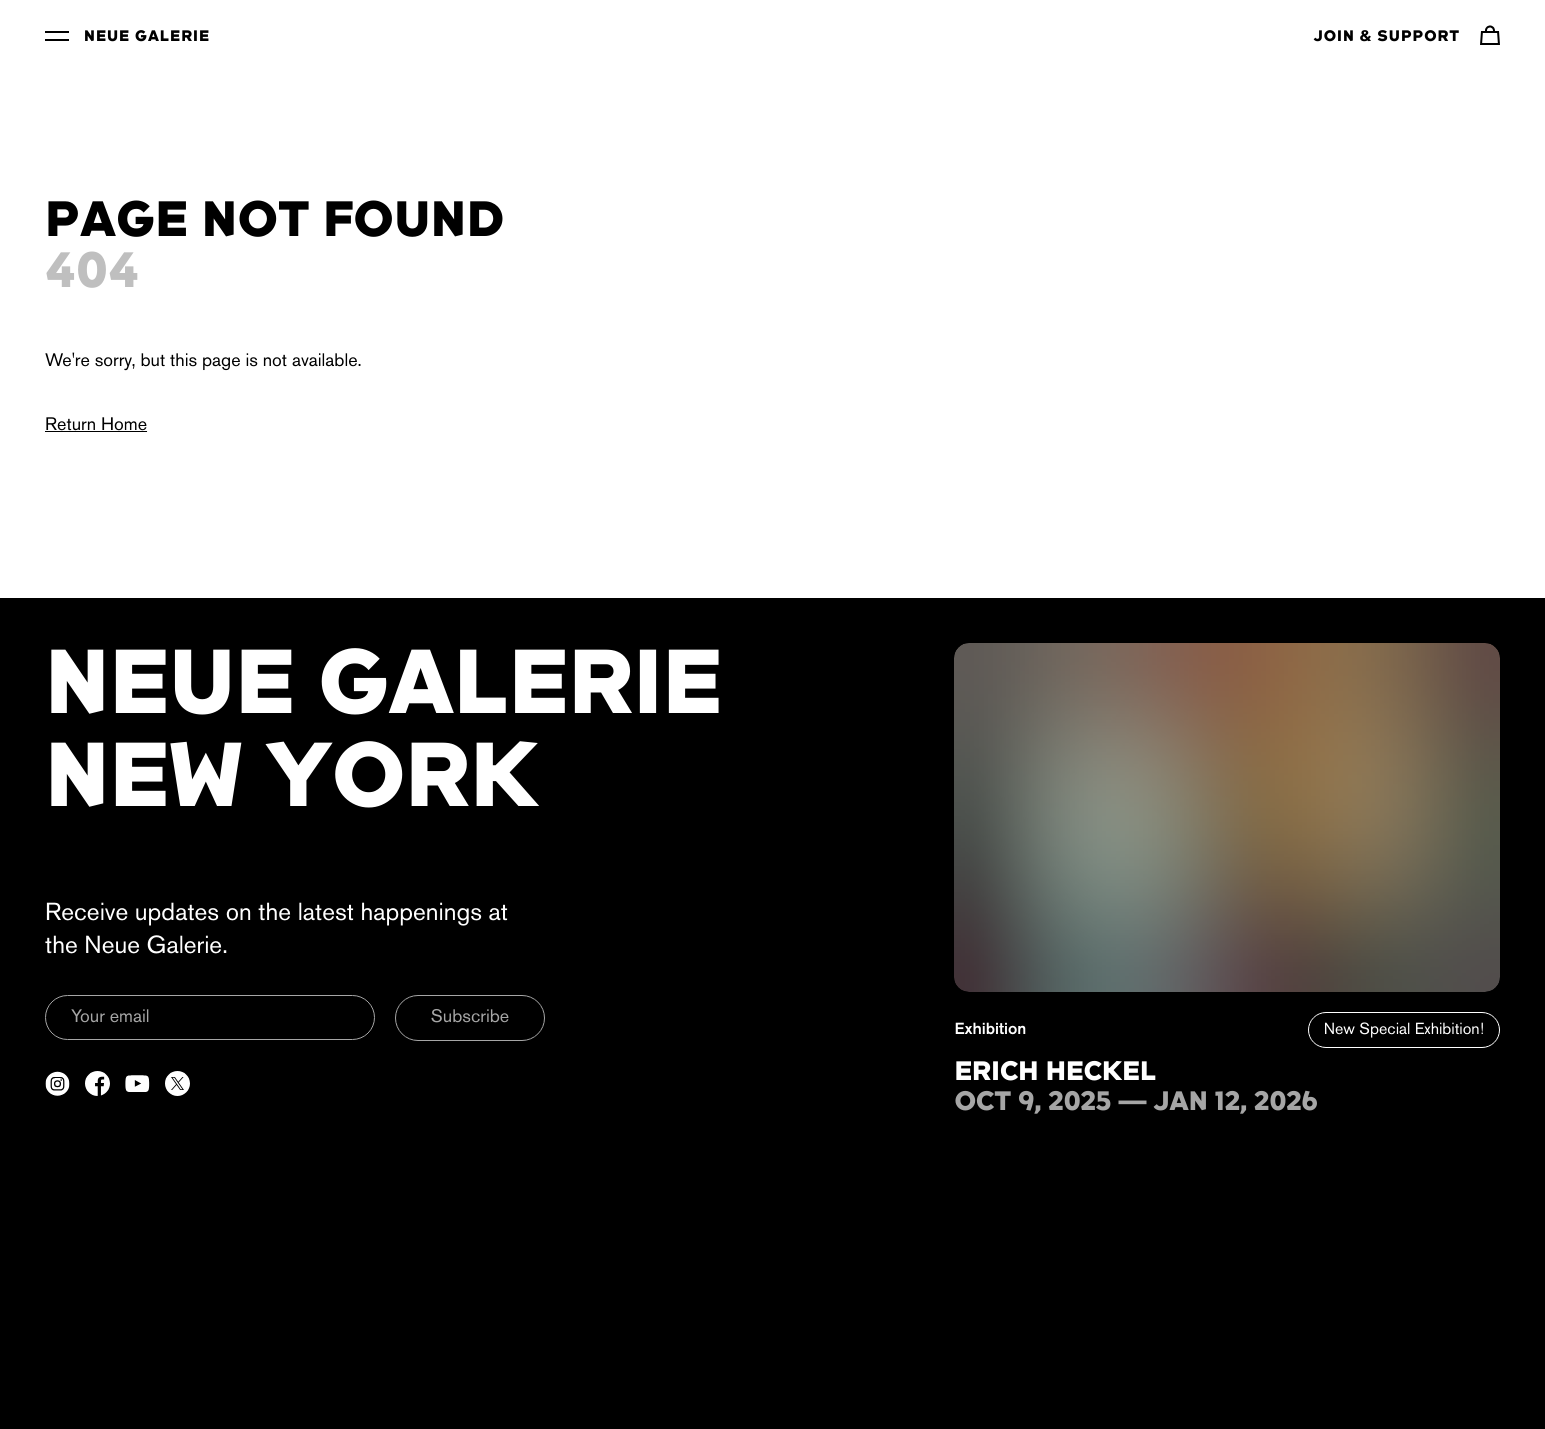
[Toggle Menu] (57, 35)
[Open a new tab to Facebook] (97, 1083)
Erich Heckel (1055, 1073)
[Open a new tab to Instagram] (57, 1083)
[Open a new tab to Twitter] (177, 1083)
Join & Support (1387, 37)
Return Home (96, 425)
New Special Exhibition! (1404, 1030)
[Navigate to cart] (1490, 35)
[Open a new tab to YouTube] (137, 1083)
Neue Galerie (147, 37)
